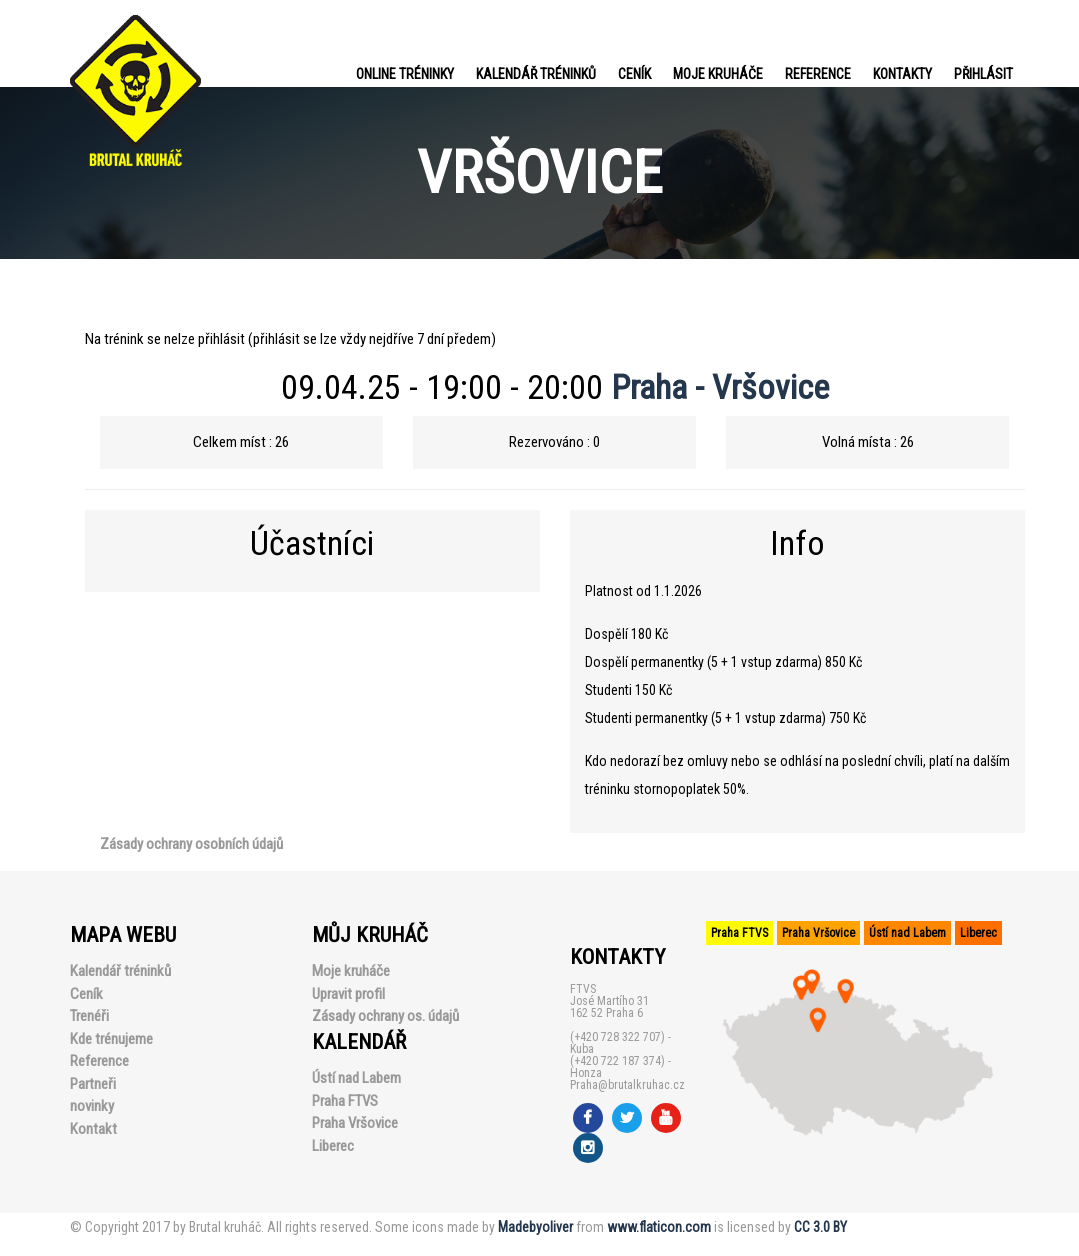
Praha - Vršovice (720, 387)
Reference (818, 74)
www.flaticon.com (659, 1227)
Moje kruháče (718, 74)
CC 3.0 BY (820, 1227)
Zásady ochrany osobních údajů (191, 844)
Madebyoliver (535, 1227)
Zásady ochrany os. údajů (385, 1016)
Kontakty (902, 74)
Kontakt (93, 1129)
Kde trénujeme (111, 1039)
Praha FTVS (345, 1101)
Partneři (93, 1084)
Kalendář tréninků (536, 74)
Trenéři (89, 1016)
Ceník (634, 74)
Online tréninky (405, 74)
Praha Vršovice (355, 1123)
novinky (92, 1106)
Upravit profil (348, 994)
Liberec (333, 1146)
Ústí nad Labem (356, 1078)
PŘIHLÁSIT (983, 74)
